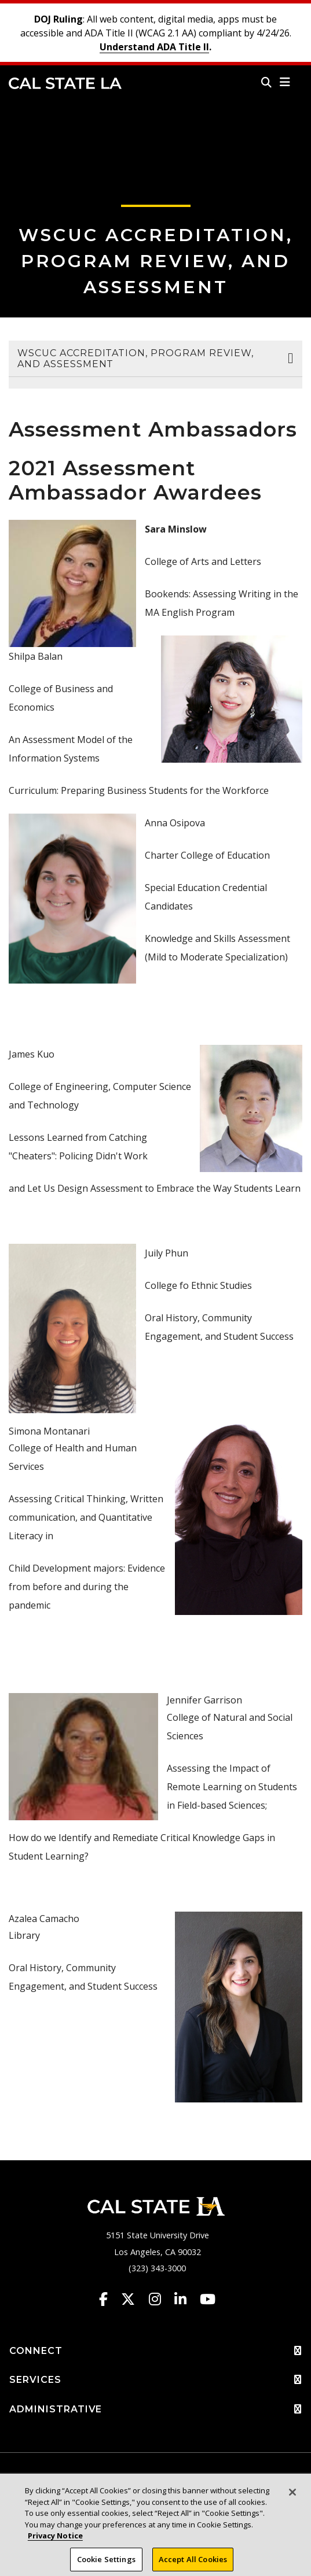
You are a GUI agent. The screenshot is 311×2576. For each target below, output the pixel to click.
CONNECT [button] (155, 2351)
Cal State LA (65, 83)
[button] (285, 82)
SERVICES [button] (155, 2380)
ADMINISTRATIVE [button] (155, 2409)
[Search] (266, 82)
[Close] (292, 2497)
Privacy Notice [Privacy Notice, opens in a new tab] (55, 2541)
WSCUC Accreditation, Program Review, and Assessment (156, 261)
